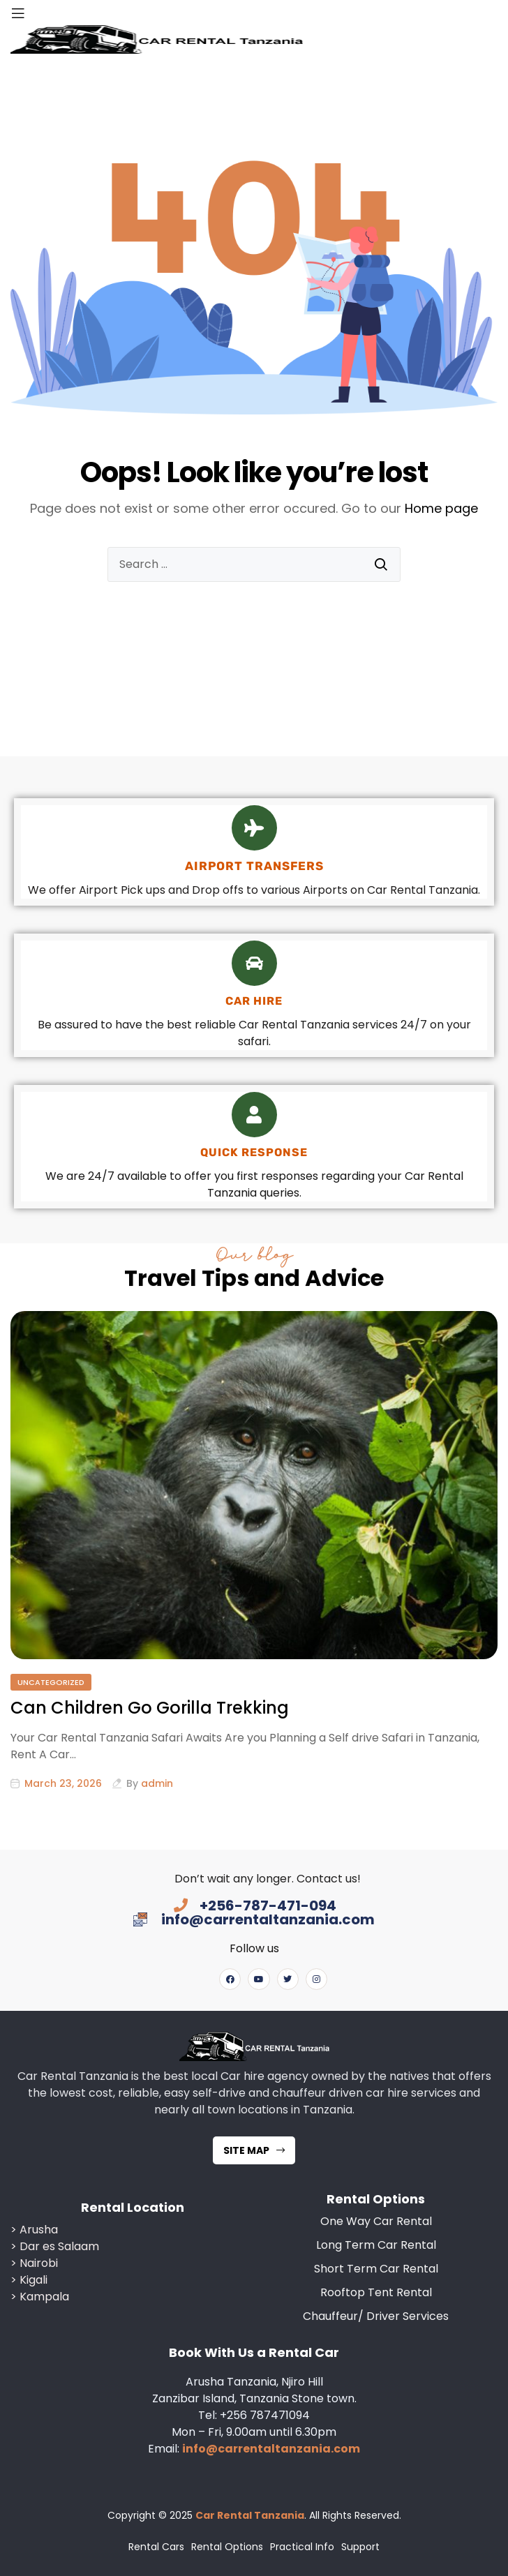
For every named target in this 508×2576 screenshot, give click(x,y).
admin (157, 1783)
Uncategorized (50, 1682)
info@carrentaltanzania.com (271, 2449)
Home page (441, 508)
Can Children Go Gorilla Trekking (149, 1707)
